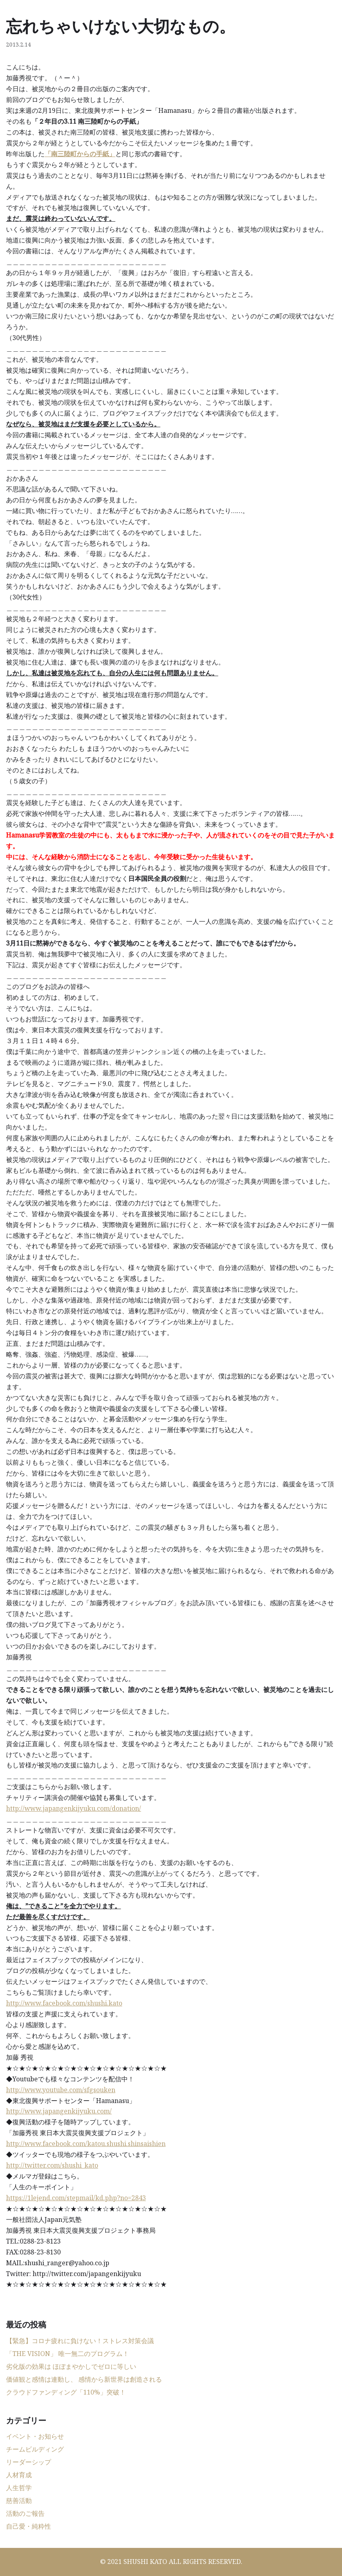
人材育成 (19, 2474)
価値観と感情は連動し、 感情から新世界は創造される (84, 2379)
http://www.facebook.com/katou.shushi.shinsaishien (86, 2143)
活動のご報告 (25, 2513)
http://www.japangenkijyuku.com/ (59, 2111)
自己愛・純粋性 (28, 2526)
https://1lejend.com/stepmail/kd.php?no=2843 (76, 2197)
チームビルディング (35, 2449)
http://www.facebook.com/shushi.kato (64, 2003)
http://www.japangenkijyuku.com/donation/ (73, 1808)
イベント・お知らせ (35, 2436)
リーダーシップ (28, 2462)
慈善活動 (19, 2500)
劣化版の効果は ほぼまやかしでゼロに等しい (71, 2366)
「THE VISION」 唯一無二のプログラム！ (67, 2353)
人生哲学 (19, 2487)
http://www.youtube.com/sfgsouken (60, 2089)
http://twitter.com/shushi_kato (52, 2165)
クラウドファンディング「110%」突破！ (66, 2392)
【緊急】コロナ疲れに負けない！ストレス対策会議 (80, 2340)
